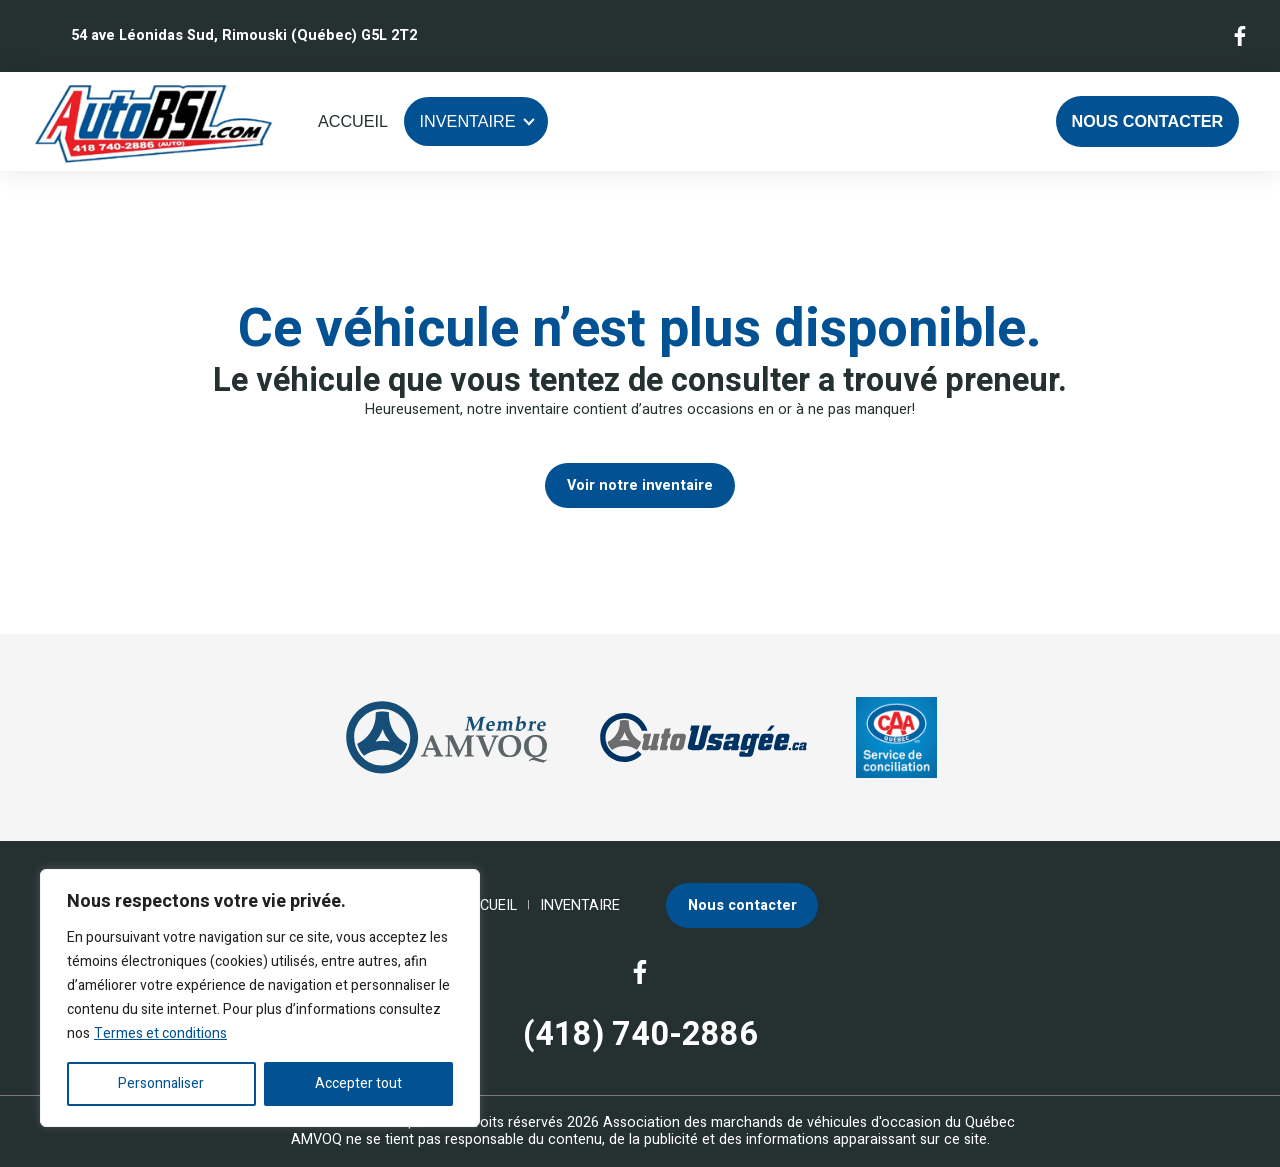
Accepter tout (358, 1083)
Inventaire (468, 121)
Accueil (353, 121)
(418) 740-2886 (640, 1035)
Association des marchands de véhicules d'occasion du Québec (809, 1122)
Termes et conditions (160, 1033)
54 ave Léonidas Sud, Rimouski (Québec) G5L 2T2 (244, 35)
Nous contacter (1148, 121)
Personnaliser (161, 1083)
